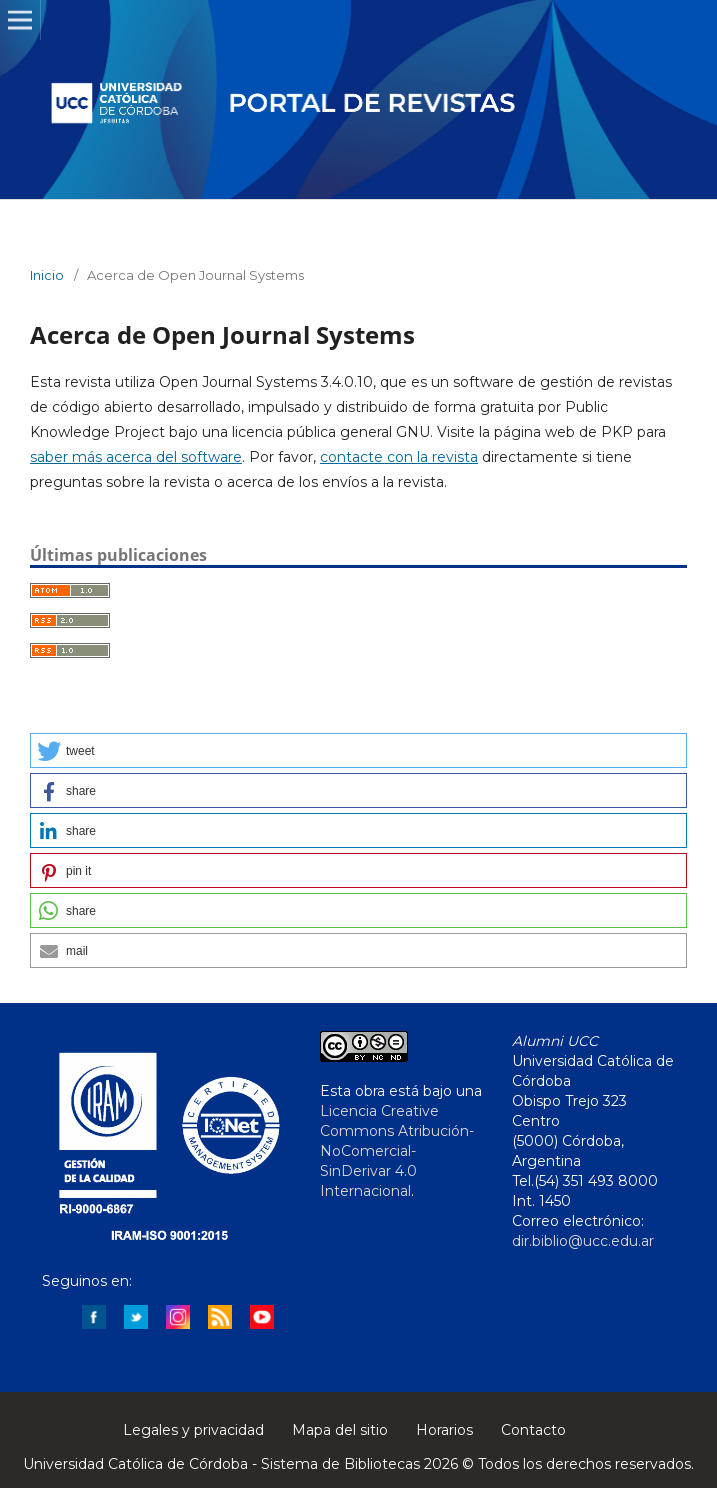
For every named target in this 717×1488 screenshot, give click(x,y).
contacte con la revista (399, 457)
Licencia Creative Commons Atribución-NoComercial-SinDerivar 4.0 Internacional (397, 1151)
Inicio (47, 275)
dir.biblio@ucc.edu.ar (583, 1241)
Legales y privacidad (193, 1430)
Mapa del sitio (340, 1430)
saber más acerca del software (136, 457)
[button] (358, 750)
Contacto (533, 1430)
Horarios (444, 1430)
